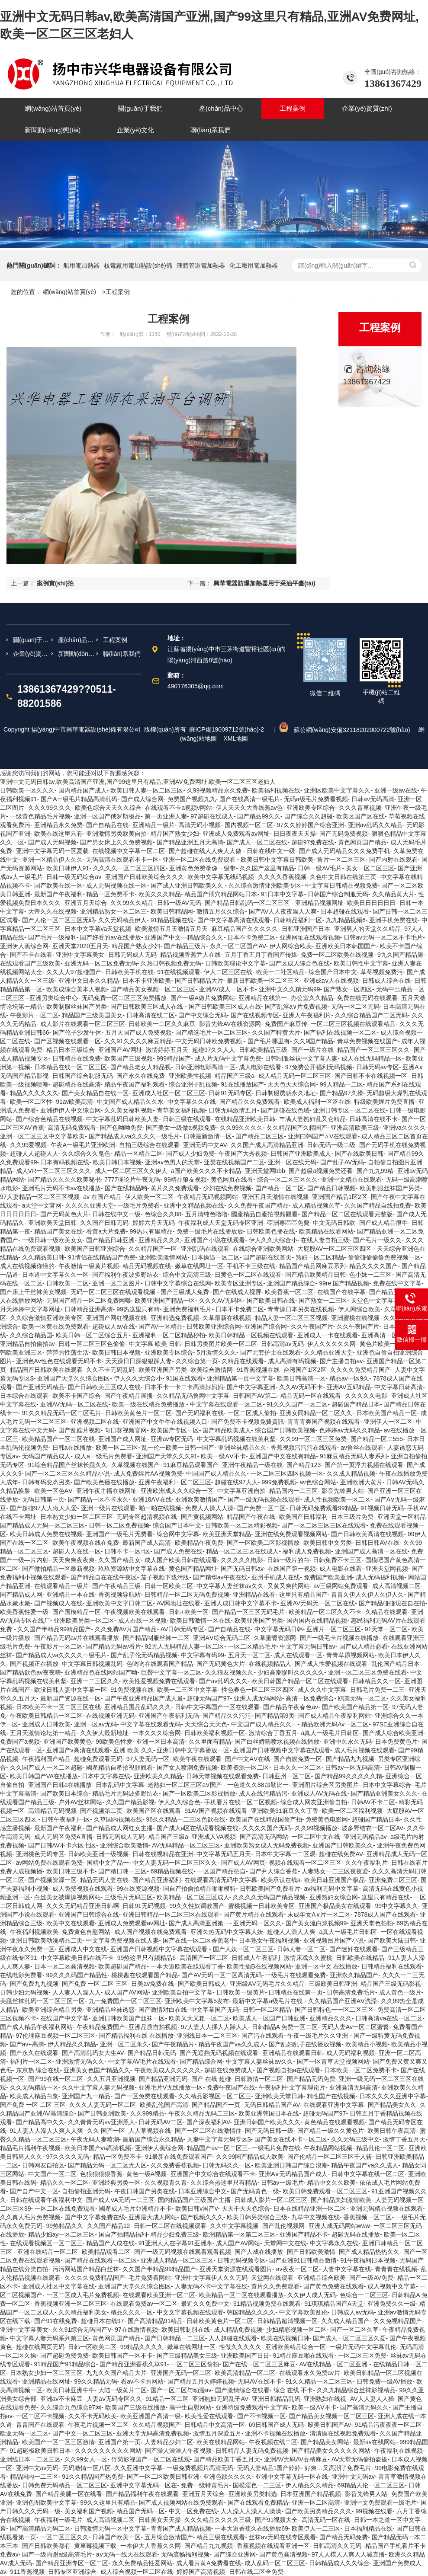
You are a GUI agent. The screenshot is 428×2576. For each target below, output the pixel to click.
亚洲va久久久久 (404, 1127)
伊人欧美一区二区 (149, 1196)
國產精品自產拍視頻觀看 (264, 1214)
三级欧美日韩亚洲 (333, 1983)
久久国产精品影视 (130, 1802)
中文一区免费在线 (193, 2511)
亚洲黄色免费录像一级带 (202, 868)
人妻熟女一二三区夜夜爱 (335, 1871)
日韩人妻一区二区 (301, 1949)
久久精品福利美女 (82, 2312)
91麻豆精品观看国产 (191, 1464)
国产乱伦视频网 (283, 2225)
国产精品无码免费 (311, 2078)
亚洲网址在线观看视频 (310, 937)
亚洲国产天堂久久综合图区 (73, 1378)
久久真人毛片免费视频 (30, 2217)
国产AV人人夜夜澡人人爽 (283, 911)
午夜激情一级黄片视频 (88, 1265)
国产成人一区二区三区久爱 (349, 2338)
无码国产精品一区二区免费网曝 (88, 1300)
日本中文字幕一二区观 (285, 1854)
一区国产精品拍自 (221, 1871)
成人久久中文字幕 (322, 1689)
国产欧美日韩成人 (202, 1983)
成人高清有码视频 (292, 1361)
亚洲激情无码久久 (80, 2061)
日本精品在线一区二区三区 (70, 1067)
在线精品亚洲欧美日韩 (245, 1118)
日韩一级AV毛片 (320, 868)
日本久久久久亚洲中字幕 (392, 2096)
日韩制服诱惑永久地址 (285, 1093)
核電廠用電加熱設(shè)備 (138, 265)
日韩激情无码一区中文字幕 (110, 2528)
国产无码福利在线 (199, 1412)
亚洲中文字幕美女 (80, 954)
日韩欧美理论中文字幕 (235, 963)
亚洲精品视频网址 (319, 902)
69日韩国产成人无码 (276, 2424)
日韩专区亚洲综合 (72, 2571)
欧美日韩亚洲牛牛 (70, 2390)
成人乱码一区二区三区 (275, 2563)
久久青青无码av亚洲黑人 (101, 2122)
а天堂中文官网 (42, 1205)
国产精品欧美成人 (227, 1430)
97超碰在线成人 (212, 816)
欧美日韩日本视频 (117, 1162)
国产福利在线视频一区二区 (340, 1032)
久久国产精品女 (119, 1559)
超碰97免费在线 (313, 842)
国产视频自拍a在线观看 (289, 2070)
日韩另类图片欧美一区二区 (220, 1343)
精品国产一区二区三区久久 (373, 1049)
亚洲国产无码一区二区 (181, 2372)
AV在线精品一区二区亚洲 (334, 2364)
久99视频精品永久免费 (217, 790)
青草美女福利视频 (181, 1110)
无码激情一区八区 (86, 2467)
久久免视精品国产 (397, 2320)
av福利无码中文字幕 (331, 1888)
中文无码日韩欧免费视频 (209, 1041)
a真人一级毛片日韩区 (330, 1732)
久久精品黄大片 (393, 894)
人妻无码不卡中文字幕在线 (211, 2286)
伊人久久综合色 (179, 1802)
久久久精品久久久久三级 (217, 2519)
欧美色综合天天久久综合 (108, 807)
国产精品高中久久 (40, 2122)
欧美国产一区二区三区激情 (58, 2442)
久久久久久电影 (366, 1395)
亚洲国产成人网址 (122, 1438)
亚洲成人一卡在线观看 (327, 1335)
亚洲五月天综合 (85, 902)
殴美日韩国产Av (329, 2424)
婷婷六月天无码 (153, 1222)
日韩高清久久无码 (337, 2545)
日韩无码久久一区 (227, 2165)
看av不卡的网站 (142, 2381)
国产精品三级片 (185, 946)
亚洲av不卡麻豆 (61, 2398)
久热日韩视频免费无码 (171, 963)
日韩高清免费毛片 (351, 1992)
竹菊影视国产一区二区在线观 (150, 2459)
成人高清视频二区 (396, 1585)
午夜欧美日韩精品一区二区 (46, 1715)
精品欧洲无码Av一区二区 (335, 1724)
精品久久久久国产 (373, 1265)
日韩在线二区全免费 (256, 2571)
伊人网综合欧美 (291, 946)
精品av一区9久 (349, 1378)
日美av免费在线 (152, 1983)
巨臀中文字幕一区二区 (171, 1672)
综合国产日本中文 (333, 971)
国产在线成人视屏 (237, 1291)
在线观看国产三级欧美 (30, 963)
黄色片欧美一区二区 (387, 1343)
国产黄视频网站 (202, 1516)
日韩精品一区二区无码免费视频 (187, 1594)
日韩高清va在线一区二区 (388, 2018)
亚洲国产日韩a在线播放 (60, 1784)
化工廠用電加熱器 (253, 265)
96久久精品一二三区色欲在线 (186, 1819)
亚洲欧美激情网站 (163, 1257)
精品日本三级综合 (70, 1049)
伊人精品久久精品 (72, 2044)
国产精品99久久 (258, 816)
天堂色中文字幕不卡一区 (384, 1300)
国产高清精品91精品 (155, 2320)
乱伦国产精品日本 (395, 1663)
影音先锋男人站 (343, 1490)
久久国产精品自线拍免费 (377, 1205)
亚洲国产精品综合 (291, 1283)
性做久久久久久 (240, 2346)
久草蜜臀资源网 (275, 1637)
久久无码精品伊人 (122, 920)
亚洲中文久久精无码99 (289, 989)
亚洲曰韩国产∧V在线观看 (322, 1136)
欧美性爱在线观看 (209, 2416)
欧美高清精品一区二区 (245, 2372)
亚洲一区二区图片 (116, 1283)
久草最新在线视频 (227, 1317)
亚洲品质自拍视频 (153, 2026)
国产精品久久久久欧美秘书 (64, 1179)
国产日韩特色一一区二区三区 (334, 2009)
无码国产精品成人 (46, 1456)
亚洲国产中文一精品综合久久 (184, 937)
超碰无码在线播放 (355, 2234)
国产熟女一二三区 (323, 1300)
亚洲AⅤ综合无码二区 (221, 1637)
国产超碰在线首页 (267, 1257)
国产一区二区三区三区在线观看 (323, 1525)
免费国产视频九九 (191, 799)
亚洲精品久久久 (159, 1240)
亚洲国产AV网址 (120, 1049)
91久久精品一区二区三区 (319, 2381)
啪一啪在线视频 (160, 1508)
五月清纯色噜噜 (206, 1214)
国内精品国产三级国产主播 (194, 2199)
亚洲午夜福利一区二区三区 (174, 1482)
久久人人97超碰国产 (74, 971)
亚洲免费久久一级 (391, 2303)
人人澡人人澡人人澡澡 (251, 2511)
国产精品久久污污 (227, 1715)
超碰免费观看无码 (98, 1758)
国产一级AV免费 (371, 2277)
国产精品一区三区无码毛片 (248, 1611)
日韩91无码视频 (144, 1905)
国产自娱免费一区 (298, 1758)
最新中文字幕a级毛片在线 (268, 2001)
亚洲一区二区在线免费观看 (200, 859)
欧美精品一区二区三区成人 (193, 1897)
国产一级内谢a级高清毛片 (57, 2554)
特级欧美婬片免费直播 (384, 1101)
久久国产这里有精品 (267, 868)
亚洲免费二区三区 (393, 1879)
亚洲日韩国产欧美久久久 (267, 2122)
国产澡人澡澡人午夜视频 (178, 2450)
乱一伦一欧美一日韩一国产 (178, 1447)
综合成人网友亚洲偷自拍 (313, 1802)
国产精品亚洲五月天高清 (190, 842)
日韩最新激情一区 (207, 1136)
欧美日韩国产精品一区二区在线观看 (299, 1681)
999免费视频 (278, 1482)
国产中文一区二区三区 (82, 2433)
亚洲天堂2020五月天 (80, 946)
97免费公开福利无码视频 (319, 1067)
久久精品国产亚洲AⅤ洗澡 (342, 2001)
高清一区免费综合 (310, 1698)
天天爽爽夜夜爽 (73, 1559)
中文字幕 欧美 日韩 (155, 1343)
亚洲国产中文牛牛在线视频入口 (164, 1421)
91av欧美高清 (74, 1101)
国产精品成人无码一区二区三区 (42, 1525)
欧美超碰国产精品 (122, 1966)
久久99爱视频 (28, 1144)
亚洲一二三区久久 (95, 1681)
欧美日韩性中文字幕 (361, 963)
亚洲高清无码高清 (353, 2087)
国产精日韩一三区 (122, 1871)
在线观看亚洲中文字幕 (333, 2104)
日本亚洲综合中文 (202, 2191)
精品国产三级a (234, 1075)
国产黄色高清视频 (283, 2554)
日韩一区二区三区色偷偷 (91, 1343)
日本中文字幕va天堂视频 (98, 928)
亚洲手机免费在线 (393, 920)
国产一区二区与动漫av (181, 2390)
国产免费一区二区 (261, 1508)
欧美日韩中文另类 (327, 1542)
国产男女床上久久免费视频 (116, 842)
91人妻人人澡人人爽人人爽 (47, 2130)
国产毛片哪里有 (269, 1041)
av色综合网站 (317, 1482)
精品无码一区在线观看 (310, 1395)
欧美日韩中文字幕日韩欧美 (277, 859)
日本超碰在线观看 (345, 911)
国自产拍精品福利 (123, 2234)
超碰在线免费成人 (228, 2070)
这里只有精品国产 (303, 1594)
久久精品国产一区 (153, 1248)
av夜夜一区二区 (297, 2269)
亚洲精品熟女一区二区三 (113, 911)
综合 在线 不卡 (293, 2390)
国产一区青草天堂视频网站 (333, 2061)
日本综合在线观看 (24, 1395)
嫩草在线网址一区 (199, 1265)
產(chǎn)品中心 (77, 639)
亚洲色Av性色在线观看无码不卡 (59, 1361)
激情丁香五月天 (404, 2139)
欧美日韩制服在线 (185, 2329)
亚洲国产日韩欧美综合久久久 (144, 876)
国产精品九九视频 (350, 1758)
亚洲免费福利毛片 (187, 1309)
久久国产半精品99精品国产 (54, 1629)
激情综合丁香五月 (273, 1732)
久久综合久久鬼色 (86, 1153)
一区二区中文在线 (316, 1836)
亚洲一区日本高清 (160, 1741)
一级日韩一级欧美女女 (52, 1240)
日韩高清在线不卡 (373, 1118)
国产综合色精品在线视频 (49, 1118)
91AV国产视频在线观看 (215, 1810)
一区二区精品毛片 (252, 1646)
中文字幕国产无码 (214, 2009)
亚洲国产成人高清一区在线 (371, 1551)
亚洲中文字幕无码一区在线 (291, 2476)
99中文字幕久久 (396, 1905)
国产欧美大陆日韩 (391, 1940)
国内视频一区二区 (249, 824)
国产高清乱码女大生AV (93, 2052)
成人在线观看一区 (298, 1655)
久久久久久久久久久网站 (108, 2450)
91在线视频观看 (178, 971)
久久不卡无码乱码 (110, 1369)
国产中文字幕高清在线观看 (233, 920)
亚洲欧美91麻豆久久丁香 (285, 1810)
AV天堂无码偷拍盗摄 (359, 2459)
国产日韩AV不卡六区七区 (62, 1845)
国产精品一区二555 (377, 1438)
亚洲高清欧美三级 (355, 1127)
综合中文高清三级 (187, 1274)
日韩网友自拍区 (43, 2165)
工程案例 (118, 291)
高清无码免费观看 (72, 1127)
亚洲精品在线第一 (262, 997)
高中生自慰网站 (190, 2407)
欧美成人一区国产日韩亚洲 (269, 2018)
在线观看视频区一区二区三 (46, 2243)
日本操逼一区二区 (215, 1257)
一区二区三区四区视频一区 (287, 1473)
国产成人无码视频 (52, 842)
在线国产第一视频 (291, 1568)
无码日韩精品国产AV (272, 2104)
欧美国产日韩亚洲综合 (94, 1248)
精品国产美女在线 (58, 1231)
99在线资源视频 (138, 1888)
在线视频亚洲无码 (110, 1715)
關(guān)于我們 (32, 639)
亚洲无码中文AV (205, 1144)
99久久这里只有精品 (107, 2502)
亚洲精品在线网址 (46, 2381)
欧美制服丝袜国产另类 (76, 1006)
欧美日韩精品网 (172, 911)
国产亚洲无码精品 (40, 1387)
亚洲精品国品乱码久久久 (137, 1706)
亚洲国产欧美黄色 (67, 1741)
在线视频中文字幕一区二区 (128, 850)
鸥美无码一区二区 (362, 1698)
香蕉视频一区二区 (367, 2217)
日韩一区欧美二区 (169, 1585)
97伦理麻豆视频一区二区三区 (56, 2035)
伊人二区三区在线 (228, 971)
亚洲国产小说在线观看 (214, 1240)
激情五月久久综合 (220, 911)
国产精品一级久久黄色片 (330, 2130)
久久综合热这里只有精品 (223, 2182)
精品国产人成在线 (110, 2243)
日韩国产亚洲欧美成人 (300, 1153)
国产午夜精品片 (173, 2044)
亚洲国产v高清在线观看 (78, 1750)
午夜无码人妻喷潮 (95, 2139)
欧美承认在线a (281, 1879)
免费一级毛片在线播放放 (210, 1231)
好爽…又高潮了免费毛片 (338, 2467)
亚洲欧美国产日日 (245, 2355)
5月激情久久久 (216, 1352)
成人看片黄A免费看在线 (208, 2563)
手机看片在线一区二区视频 (240, 1802)
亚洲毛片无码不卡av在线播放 (61, 1188)
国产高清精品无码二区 (40, 2528)
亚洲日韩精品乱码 (276, 2398)
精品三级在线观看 (220, 2537)
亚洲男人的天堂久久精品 (367, 928)
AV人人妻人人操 (372, 2398)
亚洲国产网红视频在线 (116, 1317)
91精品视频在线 (172, 920)
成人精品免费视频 (238, 2329)
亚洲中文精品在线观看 (351, 1179)
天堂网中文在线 (285, 2243)
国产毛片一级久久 (377, 1240)
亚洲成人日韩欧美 (46, 1724)
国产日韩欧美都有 (46, 2545)
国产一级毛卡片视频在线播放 (339, 1637)
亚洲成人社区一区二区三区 (168, 1093)
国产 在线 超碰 (211, 2078)
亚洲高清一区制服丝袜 (391, 1335)
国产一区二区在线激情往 (208, 2130)
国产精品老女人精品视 (140, 1067)
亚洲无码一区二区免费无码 (100, 963)
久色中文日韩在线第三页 (343, 876)
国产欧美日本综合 (64, 1793)
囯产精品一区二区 (279, 1188)
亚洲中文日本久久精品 (88, 980)
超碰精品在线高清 (76, 1084)
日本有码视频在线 (65, 1162)
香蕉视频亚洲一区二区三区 (70, 2303)
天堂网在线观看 (272, 2277)
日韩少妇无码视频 (24, 1992)
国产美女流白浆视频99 (316, 1923)
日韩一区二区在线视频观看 (170, 2225)
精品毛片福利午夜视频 (30, 2148)
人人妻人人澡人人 (76, 1992)
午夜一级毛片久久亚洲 (318, 2035)
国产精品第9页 (275, 1715)
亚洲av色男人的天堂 (172, 1162)
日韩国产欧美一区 (116, 2537)
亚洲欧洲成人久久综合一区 (177, 1490)
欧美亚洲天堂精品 (227, 1534)
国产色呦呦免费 (121, 1127)
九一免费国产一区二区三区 (125, 2001)
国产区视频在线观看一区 (67, 1041)
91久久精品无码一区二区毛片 (62, 1412)
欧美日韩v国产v (196, 2208)
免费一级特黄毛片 (205, 2485)
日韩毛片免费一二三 (377, 1689)
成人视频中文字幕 (391, 2286)
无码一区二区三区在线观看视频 (114, 1291)
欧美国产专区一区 (175, 1430)
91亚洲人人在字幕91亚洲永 (175, 2243)
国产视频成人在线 (58, 1603)
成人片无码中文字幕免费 (228, 1058)
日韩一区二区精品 (267, 2009)
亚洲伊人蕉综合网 (24, 946)
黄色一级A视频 (146, 2173)
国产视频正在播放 (34, 1663)
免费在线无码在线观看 (367, 997)
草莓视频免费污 (381, 971)
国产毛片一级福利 (52, 937)
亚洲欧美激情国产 (199, 1499)
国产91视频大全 (276, 2519)
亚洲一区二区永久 (124, 2044)
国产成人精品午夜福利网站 (334, 1715)
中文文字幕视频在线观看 (190, 2312)
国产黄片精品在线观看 (253, 1914)
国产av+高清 (27, 2044)
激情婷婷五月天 (167, 1049)
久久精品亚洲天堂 (328, 1352)
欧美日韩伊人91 (68, 868)
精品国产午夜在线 (251, 1516)
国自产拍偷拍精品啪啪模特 (199, 1888)
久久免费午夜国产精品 (258, 1205)
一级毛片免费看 (138, 1205)
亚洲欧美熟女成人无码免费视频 (266, 1845)
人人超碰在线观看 (233, 2338)
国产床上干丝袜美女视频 (33, 1291)
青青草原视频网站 (350, 1655)
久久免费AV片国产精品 (126, 1629)
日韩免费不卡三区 (337, 1559)
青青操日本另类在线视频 (300, 1309)
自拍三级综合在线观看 (149, 1144)
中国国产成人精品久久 (216, 1473)
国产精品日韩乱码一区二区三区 (248, 902)
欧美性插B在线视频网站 (259, 1966)
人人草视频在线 (150, 2130)
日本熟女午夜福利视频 (269, 1940)
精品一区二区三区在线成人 (242, 1551)
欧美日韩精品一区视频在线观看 (251, 1335)
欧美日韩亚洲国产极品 (334, 1879)
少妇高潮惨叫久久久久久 (290, 1672)
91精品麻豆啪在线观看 (304, 2355)
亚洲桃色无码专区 (40, 1854)
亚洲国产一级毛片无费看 (119, 1534)
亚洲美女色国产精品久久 (97, 2070)
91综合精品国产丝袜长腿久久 (68, 1464)
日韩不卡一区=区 (127, 1551)
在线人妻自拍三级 (325, 1240)
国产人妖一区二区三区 (243, 1949)
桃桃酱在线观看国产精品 (144, 1975)
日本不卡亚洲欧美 (146, 980)
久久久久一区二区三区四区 (129, 868)
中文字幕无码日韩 (278, 1629)
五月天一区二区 (249, 1655)
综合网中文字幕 (178, 1534)
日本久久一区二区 (297, 1767)
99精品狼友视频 (185, 1179)
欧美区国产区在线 (360, 816)
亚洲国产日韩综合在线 (88, 1914)
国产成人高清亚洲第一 (199, 1923)
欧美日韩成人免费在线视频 (46, 1534)
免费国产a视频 (20, 1741)
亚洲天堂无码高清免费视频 (152, 2433)
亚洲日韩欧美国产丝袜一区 (128, 2018)
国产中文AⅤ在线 (247, 1758)
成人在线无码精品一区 (371, 1058)
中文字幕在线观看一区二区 (226, 1404)
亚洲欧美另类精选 (252, 2493)
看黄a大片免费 (106, 1231)
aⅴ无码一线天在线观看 (127, 2554)
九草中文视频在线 (315, 2217)
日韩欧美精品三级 (263, 1049)
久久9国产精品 (313, 1041)
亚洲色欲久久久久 (227, 2476)
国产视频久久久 (202, 2217)
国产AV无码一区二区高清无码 (221, 1975)
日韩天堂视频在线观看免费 (222, 1776)
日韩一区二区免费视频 (119, 1525)
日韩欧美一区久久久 (27, 790)
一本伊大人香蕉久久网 (150, 2545)
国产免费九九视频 (34, 1983)
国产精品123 (303, 1464)
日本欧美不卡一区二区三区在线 (58, 1706)
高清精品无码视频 (52, 1810)
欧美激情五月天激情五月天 (171, 928)
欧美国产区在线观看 (153, 1810)
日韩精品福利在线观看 (391, 1966)
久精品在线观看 (243, 1361)
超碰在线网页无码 (40, 2346)
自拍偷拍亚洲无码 (86, 2191)
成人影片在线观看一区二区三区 (82, 1023)
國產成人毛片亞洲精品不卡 (135, 2208)
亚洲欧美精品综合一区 (295, 2346)
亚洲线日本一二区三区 (207, 2035)
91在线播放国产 (242, 1084)
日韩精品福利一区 (298, 920)
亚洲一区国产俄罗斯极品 (107, 816)
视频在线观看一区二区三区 (305, 1862)
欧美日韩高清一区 (301, 1378)
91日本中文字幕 (282, 894)
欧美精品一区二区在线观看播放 (241, 2295)
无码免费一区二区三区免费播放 (124, 997)
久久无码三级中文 (355, 2139)
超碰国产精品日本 (355, 1404)
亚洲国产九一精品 (86, 2096)
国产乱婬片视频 (79, 1430)
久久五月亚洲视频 (111, 2078)
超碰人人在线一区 (76, 1551)
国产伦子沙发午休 (77, 1032)
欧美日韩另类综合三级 (257, 2217)
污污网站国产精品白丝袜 (85, 2269)
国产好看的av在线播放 (110, 937)
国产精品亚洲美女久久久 (384, 1793)
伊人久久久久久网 (331, 1343)
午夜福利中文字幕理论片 (292, 2087)
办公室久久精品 (312, 997)
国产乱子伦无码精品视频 (144, 1655)
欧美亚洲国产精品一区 (165, 1300)
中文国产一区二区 (52, 2173)
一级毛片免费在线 (276, 2148)
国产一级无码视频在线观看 (264, 1499)
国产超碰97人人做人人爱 (43, 1508)
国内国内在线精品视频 (316, 1620)
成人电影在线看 (260, 1067)
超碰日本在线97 (102, 2320)
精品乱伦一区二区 (380, 2148)
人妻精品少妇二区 (169, 2442)
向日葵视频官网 (125, 1430)
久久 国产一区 (106, 2130)
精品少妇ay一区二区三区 (61, 2234)
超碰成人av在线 (113, 1326)
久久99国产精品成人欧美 (249, 2156)
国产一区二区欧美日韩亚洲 (163, 2476)
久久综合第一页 (197, 1361)
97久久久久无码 (68, 2156)
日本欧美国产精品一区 (386, 1412)
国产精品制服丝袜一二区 (156, 1637)
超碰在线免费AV (341, 1854)
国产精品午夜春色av (290, 1706)
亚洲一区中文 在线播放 (326, 1966)
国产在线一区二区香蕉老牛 (199, 1940)
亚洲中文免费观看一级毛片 (380, 2502)
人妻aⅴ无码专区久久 (114, 2398)
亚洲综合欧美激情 (124, 1845)
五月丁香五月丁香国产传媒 (261, 954)
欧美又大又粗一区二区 (199, 2018)
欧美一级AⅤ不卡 (223, 1456)
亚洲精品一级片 (153, 824)
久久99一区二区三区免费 (313, 1438)
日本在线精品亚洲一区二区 (310, 2208)
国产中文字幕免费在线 (94, 2217)
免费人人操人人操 (209, 1508)
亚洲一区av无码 (95, 1724)
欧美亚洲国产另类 (162, 1369)
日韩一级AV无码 (179, 902)
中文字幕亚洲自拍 (241, 1490)
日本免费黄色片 (396, 1741)
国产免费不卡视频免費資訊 (247, 1421)
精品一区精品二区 (138, 1153)
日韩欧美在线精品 (360, 1957)
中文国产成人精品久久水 (130, 1101)
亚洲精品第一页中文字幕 (240, 1378)
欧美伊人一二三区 (316, 2528)
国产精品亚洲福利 (156, 1879)
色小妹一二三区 (370, 1274)
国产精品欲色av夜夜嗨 (30, 1672)
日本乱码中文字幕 (120, 1784)
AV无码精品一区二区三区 (186, 1845)
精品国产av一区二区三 (217, 2148)
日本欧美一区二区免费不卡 (360, 2070)
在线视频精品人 (270, 1663)
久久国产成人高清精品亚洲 (267, 1144)
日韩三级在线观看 (187, 1118)
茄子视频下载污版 (165, 1577)
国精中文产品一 (108, 1862)
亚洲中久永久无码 (347, 1741)
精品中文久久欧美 (331, 2182)
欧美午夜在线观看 (197, 1758)
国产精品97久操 (341, 1093)
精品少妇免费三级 (175, 2234)
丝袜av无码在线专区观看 (282, 2537)
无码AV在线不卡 (260, 2381)
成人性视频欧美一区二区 (337, 1499)
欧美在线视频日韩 (285, 2338)
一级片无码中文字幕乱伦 (363, 2346)
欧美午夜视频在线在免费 (85, 1542)
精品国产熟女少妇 (175, 833)
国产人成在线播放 (259, 2251)
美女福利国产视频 (88, 2511)
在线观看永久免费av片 (309, 2372)
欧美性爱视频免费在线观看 (158, 1681)
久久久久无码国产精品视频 (269, 1897)
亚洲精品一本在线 (70, 1594)
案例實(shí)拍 (55, 583)
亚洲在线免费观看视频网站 (291, 1534)
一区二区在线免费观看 (65, 2208)
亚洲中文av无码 (37, 2467)
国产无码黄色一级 (255, 2191)
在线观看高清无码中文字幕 (220, 1879)
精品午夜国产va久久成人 (231, 2044)
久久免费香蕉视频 (175, 2165)
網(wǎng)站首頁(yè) (69, 291)
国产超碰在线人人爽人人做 (206, 850)
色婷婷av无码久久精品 (349, 1430)
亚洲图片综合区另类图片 (325, 1784)
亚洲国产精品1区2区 (339, 1196)
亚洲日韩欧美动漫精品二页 (46, 1940)
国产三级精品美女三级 (187, 2355)
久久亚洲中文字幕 (138, 2467)
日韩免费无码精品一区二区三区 (64, 2485)
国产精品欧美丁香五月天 (226, 2459)
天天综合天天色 (206, 1724)
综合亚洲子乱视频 (193, 1084)
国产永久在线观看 (34, 2052)
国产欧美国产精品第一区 (355, 1706)
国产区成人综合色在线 (299, 963)
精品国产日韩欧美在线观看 (46, 1369)
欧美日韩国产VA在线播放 (44, 1776)
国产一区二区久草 (354, 2329)
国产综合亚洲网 (234, 2554)
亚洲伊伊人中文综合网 (70, 1110)
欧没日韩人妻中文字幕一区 (70, 1689)
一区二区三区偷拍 (195, 2364)
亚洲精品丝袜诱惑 (110, 2009)
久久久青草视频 (360, 807)
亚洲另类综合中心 (53, 997)
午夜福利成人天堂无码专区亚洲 (220, 1222)
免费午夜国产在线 (231, 2087)
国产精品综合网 (201, 2061)
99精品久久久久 (142, 2346)
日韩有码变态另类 (46, 1482)
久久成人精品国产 (345, 2320)
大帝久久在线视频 (52, 911)
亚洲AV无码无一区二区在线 (317, 1603)
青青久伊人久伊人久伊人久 (367, 1594)
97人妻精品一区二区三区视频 (40, 1196)
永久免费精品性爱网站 (142, 2563)
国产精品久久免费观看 (249, 1101)
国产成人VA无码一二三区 (120, 2199)
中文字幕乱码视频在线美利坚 (236, 1438)
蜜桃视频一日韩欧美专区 (261, 1905)
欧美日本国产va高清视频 (98, 2148)
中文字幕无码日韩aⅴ (307, 1646)
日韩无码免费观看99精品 (323, 1508)
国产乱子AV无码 (342, 1162)
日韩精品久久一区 (376, 1681)
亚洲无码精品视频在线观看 (386, 2208)
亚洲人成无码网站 (258, 1698)
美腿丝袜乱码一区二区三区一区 (42, 2001)
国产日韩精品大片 (199, 980)
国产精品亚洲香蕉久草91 (133, 2364)
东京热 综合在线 (38, 2070)
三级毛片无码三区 (128, 1897)
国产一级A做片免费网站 (203, 997)
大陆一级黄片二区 (122, 2390)
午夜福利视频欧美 (34, 1931)
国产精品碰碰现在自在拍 (392, 1603)
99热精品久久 (65, 2225)
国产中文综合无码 (202, 1015)
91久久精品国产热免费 (92, 2476)
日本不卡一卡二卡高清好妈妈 (184, 1387)
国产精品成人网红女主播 (119, 1828)
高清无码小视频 (199, 824)
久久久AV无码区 (221, 1300)
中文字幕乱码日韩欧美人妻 (122, 1118)
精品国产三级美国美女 (92, 1015)
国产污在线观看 (262, 2035)
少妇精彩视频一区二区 (296, 2329)
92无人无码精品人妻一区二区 (184, 1646)
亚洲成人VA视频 (214, 1836)
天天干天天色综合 (246, 2208)
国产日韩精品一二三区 (175, 2338)
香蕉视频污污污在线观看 (303, 1447)
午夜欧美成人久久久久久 (167, 2070)
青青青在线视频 (396, 2269)
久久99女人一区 (86, 2459)
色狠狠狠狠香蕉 (101, 2173)
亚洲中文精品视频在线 (194, 1205)
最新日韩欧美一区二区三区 (263, 980)
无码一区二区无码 (355, 1006)
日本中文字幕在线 (106, 1776)
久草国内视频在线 (118, 1819)
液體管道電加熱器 (201, 265)
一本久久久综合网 (156, 1732)
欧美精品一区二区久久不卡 (325, 1611)
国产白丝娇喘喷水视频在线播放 (277, 1741)
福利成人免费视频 (307, 1551)
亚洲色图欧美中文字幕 (46, 2502)
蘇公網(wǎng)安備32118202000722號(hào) (345, 729)
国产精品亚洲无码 (163, 2078)
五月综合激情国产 (169, 2537)
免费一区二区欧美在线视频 (337, 954)
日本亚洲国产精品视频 (310, 2493)
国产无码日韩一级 (269, 2130)
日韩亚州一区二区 (286, 1776)
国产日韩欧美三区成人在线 (147, 1006)
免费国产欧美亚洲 (328, 1577)
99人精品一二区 (341, 1084)
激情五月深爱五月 (217, 2433)
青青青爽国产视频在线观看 (323, 1421)
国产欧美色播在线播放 (104, 1482)
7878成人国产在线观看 (385, 1914)
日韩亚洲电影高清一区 (205, 1067)
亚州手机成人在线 (275, 1577)
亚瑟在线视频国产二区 (234, 1162)
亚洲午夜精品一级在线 (252, 1464)
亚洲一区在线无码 (292, 1162)
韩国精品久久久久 (251, 2312)
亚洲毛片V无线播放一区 (170, 2087)
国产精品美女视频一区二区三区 (152, 989)
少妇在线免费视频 (227, 1188)
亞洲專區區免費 (288, 1222)
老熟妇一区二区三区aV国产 (185, 1784)
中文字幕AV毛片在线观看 (142, 2061)
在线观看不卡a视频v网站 (178, 807)
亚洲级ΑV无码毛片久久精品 (267, 1983)
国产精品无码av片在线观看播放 (76, 1637)
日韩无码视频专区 (241, 2260)
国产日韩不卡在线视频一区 (371, 1075)
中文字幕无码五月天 (223, 1854)
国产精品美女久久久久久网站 (331, 2450)
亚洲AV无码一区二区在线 (74, 1404)
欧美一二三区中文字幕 (187, 1689)
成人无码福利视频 (380, 1577)
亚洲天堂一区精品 (401, 1516)
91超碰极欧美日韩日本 (40, 2450)
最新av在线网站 (374, 2442)
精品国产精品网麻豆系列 (312, 1265)
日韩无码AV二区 (160, 2122)
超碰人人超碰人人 (34, 1153)
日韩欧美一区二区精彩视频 (241, 1525)
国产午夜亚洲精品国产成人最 (143, 1698)
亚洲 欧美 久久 (133, 1750)
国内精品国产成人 (82, 790)
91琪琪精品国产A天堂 (334, 2303)
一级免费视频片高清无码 (200, 2467)
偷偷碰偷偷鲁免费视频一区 (384, 1257)
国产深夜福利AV (208, 2122)
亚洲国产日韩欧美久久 (342, 1845)
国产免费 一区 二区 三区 (95, 1983)
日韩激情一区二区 (259, 2078)
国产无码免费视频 (343, 833)
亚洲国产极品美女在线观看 (335, 1905)
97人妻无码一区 (148, 1758)
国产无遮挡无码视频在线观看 (219, 2052)
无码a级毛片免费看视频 (316, 799)
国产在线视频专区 (255, 1015)
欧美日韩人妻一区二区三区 (146, 790)
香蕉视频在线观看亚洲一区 (273, 2545)
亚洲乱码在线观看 (205, 1248)
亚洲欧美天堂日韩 (52, 1222)
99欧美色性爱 (114, 1741)
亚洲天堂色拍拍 (372, 1923)
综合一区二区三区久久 (287, 1179)
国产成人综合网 (142, 799)
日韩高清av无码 (282, 1343)
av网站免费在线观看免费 (49, 1862)
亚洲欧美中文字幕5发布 (197, 2001)
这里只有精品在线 (385, 1897)
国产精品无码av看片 (113, 1646)
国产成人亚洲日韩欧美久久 (188, 885)
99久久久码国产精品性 (77, 1975)
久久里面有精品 (210, 1741)
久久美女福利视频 (128, 1110)
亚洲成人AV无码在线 (319, 1793)
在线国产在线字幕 (341, 1291)
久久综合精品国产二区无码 (371, 1015)
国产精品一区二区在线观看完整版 (347, 1214)
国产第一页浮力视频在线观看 (364, 1464)
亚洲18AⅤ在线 (152, 1499)
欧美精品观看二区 (106, 2251)
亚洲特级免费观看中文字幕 (252, 2407)
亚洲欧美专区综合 (310, 807)
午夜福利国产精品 (46, 1758)
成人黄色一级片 (400, 1992)
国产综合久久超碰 (308, 816)
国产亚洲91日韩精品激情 (303, 2260)
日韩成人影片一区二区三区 (271, 2199)
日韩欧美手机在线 (129, 971)
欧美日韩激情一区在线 (200, 1620)
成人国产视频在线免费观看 (150, 1931)
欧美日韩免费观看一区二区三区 (325, 2191)
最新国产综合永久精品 (152, 2139)
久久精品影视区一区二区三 (214, 2096)
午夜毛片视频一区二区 (98, 2424)
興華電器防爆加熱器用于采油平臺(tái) (264, 583)
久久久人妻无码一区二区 (102, 2104)
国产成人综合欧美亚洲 (393, 1732)
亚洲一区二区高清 (316, 2502)
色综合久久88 (163, 1214)
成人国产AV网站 (126, 1992)
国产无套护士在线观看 (270, 1352)
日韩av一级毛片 (282, 2182)
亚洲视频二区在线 (95, 1421)
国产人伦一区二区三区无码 (58, 920)
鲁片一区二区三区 (341, 859)
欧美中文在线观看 (70, 1923)
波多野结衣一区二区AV (372, 1828)
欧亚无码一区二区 (24, 2433)
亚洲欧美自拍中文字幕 (182, 1992)
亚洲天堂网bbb (265, 1170)
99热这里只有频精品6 (146, 1957)
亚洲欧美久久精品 (158, 1776)
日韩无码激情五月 (233, 1110)
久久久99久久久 (49, 807)
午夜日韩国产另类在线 (144, 2191)
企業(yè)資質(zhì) (32, 653)
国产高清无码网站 (264, 1836)
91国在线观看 (184, 1378)
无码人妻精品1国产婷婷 (269, 2467)
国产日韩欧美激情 (311, 2251)
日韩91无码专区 (230, 1093)
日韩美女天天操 (159, 2519)
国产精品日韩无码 (152, 2052)
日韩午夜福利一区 (66, 1819)
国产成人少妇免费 (190, 1153)
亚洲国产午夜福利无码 (168, 1715)
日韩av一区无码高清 (352, 1767)
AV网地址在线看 (179, 1603)
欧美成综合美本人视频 (76, 989)
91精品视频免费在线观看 (267, 2303)
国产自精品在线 (107, 824)
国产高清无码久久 (364, 2407)
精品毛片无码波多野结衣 (125, 1793)
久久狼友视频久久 (229, 1672)
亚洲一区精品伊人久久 (52, 859)
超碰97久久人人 (213, 1049)
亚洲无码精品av (365, 1836)
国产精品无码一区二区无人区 (107, 2165)
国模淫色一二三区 (257, 2485)
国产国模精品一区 (76, 1611)
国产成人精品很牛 (383, 1222)
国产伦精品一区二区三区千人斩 (329, 2156)
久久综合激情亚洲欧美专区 (264, 885)
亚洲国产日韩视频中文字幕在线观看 (281, 1750)
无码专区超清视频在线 (146, 1516)
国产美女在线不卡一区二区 (290, 2139)
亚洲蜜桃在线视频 (355, 1317)
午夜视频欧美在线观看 (134, 1611)
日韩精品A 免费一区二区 (285, 2026)
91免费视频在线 (132, 1689)
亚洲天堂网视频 (387, 1568)
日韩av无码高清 (372, 799)
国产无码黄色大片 (64, 1214)
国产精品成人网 (21, 1594)
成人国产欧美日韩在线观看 (181, 1559)
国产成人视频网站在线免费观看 (181, 2502)
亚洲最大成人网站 (153, 2217)
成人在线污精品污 (263, 1793)
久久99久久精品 (132, 902)
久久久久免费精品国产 (360, 1369)
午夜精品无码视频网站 (207, 1196)
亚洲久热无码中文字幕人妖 (226, 1931)
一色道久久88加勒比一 (258, 1784)
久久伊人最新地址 (104, 1732)
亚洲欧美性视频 (190, 1075)
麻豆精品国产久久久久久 (244, 928)
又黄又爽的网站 (288, 1585)
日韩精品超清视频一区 (287, 2320)
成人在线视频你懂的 (27, 1265)
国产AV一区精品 (160, 1326)
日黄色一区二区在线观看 (248, 1274)
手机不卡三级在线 (251, 1265)
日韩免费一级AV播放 (385, 2381)
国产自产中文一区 (34, 2191)
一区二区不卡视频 (40, 2416)
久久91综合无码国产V (81, 2329)
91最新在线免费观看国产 (178, 2156)
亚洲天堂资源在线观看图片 (236, 2269)
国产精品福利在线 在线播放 (136, 2035)
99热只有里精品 (151, 1231)
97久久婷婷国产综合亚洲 (310, 824)
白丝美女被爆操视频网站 (67, 1897)
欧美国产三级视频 (128, 1058)
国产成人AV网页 (243, 1862)
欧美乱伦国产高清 (164, 2104)
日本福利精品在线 (368, 2528)
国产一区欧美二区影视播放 (263, 1542)
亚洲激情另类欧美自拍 (116, 833)
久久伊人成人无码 (311, 2295)
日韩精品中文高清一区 (214, 2424)
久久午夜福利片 (366, 1862)
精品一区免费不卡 (110, 894)
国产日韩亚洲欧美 (102, 2113)
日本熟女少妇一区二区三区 (76, 1516)
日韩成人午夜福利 (256, 1957)
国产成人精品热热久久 (369, 2251)
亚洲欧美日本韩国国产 (345, 946)
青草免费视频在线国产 (367, 1041)
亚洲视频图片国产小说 (333, 1940)
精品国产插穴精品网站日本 (220, 894)
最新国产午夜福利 (58, 894)
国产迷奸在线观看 (353, 1949)
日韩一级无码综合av (73, 876)
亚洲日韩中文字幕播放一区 (193, 1750)
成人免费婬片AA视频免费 (148, 1473)
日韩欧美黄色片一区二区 (138, 1412)
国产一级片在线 (312, 1049)
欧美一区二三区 (117, 1447)
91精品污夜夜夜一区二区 (388, 2424)
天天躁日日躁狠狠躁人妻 (138, 1361)
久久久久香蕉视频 (282, 876)
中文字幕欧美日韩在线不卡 (77, 1957)
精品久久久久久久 (34, 1093)
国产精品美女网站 (325, 2442)
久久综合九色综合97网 (71, 2407)
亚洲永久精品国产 (354, 1975)
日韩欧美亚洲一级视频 (98, 1854)
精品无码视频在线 (146, 1265)
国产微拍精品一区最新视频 (58, 1568)
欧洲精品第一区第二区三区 (239, 2234)
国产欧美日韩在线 (271, 1300)
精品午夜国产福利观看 (134, 1084)
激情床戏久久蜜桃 (308, 1957)
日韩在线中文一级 (271, 850)
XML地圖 (235, 738)
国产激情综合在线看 (242, 2390)
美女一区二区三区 (370, 868)
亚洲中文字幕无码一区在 (143, 2485)
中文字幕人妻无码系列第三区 (49, 2338)
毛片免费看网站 (150, 2277)
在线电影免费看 (21, 1975)
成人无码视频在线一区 (116, 885)
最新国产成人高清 (146, 1542)
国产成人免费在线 (178, 1551)
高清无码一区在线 (326, 2519)
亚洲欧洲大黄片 (361, 1482)
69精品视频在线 (172, 1871)
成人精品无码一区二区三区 (294, 1075)
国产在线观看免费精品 (258, 2502)
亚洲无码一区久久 (257, 1923)
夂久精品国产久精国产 (297, 1127)
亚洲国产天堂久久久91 (166, 1456)
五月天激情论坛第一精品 (43, 1732)
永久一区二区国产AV (238, 946)
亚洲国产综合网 (266, 1326)
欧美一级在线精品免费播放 (149, 1404)
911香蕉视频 (27, 2571)
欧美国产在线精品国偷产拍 (265, 1819)
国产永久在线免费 (140, 1075)
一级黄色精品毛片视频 (40, 816)
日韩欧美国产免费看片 (270, 1888)
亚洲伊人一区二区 (388, 1421)
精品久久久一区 (131, 2312)
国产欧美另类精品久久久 (318, 2511)
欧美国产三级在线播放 (135, 2407)
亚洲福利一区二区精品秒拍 (168, 1335)
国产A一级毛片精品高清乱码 (79, 799)
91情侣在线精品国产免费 (101, 1257)
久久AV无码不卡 (301, 1387)
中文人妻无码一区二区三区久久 (174, 1862)
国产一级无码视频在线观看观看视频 (182, 2251)
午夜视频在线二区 (273, 2442)
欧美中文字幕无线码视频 (220, 876)
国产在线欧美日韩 (359, 1153)
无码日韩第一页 (43, 1499)
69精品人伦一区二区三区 (371, 2485)
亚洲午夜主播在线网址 (106, 1490)
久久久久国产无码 (266, 1828)
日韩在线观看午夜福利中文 (46, 2199)
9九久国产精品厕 (400, 954)
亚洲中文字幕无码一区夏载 (52, 850)
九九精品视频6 (346, 920)
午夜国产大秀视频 (243, 1153)
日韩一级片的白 (288, 1559)
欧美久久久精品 (159, 894)
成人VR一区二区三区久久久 (53, 1170)
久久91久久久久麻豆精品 (138, 1041)
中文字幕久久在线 (191, 1101)
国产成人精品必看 (363, 1646)
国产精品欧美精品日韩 (315, 1274)
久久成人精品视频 (351, 1473)
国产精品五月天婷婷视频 (200, 2381)
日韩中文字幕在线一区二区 (367, 2173)
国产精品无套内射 (393, 1291)
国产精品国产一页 (216, 2104)
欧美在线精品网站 (220, 2442)
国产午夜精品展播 (128, 1395)
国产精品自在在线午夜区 (104, 1577)
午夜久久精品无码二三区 (201, 2113)
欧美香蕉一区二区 (289, 1291)
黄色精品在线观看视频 (334, 2122)
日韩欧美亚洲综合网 (214, 1326)
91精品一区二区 (167, 2398)
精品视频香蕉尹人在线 (190, 954)
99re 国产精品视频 (344, 1283)
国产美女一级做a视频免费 (181, 1127)
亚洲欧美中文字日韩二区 (119, 1603)
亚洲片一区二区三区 (333, 1629)
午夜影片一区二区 (34, 1015)
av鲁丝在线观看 (362, 1447)
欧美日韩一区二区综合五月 (92, 1335)
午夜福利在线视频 (398, 2450)
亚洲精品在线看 (254, 1594)
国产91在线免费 (55, 2320)
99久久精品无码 (95, 2381)
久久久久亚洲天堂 (89, 1205)
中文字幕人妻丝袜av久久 (230, 1585)
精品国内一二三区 (293, 1490)
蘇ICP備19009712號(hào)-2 (226, 729)
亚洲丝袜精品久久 (242, 1447)
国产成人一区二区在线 (257, 842)
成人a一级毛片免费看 (103, 1456)
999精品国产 (174, 1058)
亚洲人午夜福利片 (307, 1015)
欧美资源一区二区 (245, 1767)
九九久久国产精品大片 (116, 2372)
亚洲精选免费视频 (175, 1317)
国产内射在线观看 (393, 859)
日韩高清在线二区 (150, 1015)
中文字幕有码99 (202, 1655)
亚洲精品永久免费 (58, 824)
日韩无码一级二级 (331, 1144)
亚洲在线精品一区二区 (47, 2251)
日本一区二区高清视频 (64, 1966)
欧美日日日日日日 (371, 902)
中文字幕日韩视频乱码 (92, 1663)
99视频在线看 (374, 2511)
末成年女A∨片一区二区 (318, 1914)
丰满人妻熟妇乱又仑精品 (312, 1118)
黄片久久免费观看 (175, 1188)
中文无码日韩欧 (334, 1222)
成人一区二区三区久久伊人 (131, 1170)
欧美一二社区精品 (280, 971)
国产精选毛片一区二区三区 (211, 1032)
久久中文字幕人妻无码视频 (98, 2087)
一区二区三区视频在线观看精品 (353, 1023)
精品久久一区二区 (64, 2182)
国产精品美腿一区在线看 (68, 2493)
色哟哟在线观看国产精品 (159, 1663)
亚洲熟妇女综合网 (333, 1897)
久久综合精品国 (31, 1335)
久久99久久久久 (241, 1127)
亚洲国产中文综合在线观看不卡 (213, 2173)
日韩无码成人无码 (132, 954)
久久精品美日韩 (43, 1257)
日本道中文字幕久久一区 (55, 1274)
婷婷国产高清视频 (201, 2571)
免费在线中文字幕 (397, 1283)
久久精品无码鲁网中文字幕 (193, 1395)
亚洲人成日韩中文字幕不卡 (240, 1603)
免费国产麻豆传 (286, 1023)
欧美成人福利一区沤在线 (317, 1101)
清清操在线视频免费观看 (342, 2433)
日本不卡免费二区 (251, 937)
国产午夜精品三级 (116, 1585)
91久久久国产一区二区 (297, 1404)
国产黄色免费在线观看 (333, 2286)
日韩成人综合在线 (386, 980)
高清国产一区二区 (204, 1957)
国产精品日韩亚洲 (110, 1240)
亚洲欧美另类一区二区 (84, 1620)
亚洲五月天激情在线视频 (275, 1196)
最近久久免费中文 (205, 2303)
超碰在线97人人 (236, 1482)
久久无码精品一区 (34, 2087)
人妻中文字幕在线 (346, 2269)
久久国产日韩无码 (104, 1222)
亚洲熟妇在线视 (325, 2398)
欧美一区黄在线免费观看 (55, 1326)
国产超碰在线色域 (285, 1110)
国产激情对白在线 (162, 2009)
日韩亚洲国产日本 (306, 928)
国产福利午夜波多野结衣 (125, 1274)
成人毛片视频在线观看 (364, 1750)
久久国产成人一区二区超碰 (46, 1767)
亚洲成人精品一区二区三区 (177, 2260)
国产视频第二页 (101, 1810)
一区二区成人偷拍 (252, 1412)
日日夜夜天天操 (295, 833)
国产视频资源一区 (52, 1879)
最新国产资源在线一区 (70, 1698)
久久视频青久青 (166, 2182)
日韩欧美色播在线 (271, 1231)
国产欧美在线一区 (58, 885)
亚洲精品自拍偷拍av (27, 1343)
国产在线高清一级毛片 (249, 799)
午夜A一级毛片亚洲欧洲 (83, 1144)
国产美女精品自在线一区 (95, 1093)
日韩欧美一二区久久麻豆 (162, 1023)
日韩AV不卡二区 (373, 1802)
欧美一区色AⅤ (53, 1490)
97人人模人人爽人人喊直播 (348, 2554)
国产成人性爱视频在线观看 (331, 1663)
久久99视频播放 (316, 1828)
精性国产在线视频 (331, 2096)
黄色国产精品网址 (193, 1568)
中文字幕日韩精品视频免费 (341, 885)
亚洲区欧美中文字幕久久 (337, 790)
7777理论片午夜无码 (132, 1179)
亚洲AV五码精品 (349, 1387)
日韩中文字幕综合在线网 (178, 1283)
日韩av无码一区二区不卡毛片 (383, 937)
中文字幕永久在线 (334, 2243)
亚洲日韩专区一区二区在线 (349, 1110)
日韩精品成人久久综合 (339, 2563)
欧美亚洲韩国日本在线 (268, 2113)
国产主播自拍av (341, 1361)
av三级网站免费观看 (340, 1585)
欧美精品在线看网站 (326, 1231)
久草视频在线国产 (135, 1464)
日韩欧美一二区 (67, 1283)
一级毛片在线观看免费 (295, 1975)
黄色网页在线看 (232, 1179)
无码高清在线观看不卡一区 (122, 859)
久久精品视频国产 (156, 2424)
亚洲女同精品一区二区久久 (316, 1412)
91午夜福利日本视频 (368, 2260)
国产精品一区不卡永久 (98, 1499)
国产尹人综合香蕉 (273, 1871)
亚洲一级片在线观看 (108, 1508)
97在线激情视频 (136, 2329)
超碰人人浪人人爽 (291, 1931)
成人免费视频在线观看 (82, 1888)
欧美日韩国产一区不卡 (122, 2355)
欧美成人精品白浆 (34, 2096)
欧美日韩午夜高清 (391, 2130)
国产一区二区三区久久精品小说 (67, 1473)
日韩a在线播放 (72, 1447)
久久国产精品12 (108, 2225)
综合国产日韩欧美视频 (285, 1430)
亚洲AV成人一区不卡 (227, 989)
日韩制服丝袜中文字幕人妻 (301, 1058)
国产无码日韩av (242, 1568)
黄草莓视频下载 (95, 2545)
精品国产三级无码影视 (390, 1983)
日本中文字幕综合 (387, 1784)
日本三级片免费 (352, 1516)
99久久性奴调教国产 (197, 1905)
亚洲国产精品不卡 (304, 2234)
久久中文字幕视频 (234, 2225)
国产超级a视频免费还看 (321, 1170)
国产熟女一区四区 (348, 989)
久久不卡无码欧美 (92, 2416)
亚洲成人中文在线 (82, 1949)
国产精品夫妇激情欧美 (341, 2199)
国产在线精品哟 (126, 1188)
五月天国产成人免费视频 (138, 1032)
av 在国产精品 (102, 1196)
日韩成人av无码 (352, 2312)
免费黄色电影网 (327, 1819)
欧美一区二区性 (31, 1101)
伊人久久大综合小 (273, 1240)
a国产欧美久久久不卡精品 (206, 1170)
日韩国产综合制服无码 (338, 894)
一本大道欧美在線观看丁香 (187, 1966)
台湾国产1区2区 (305, 1369)
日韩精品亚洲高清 (88, 1309)
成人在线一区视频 (142, 1620)
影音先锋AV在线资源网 (230, 1023)
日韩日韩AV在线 (377, 1542)
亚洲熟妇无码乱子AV (220, 2398)
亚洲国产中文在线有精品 (282, 1456)
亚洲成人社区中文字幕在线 (58, 2286)
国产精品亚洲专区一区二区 (71, 2563)
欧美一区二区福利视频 (352, 1810)
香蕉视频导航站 (119, 1594)
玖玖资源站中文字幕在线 (131, 1568)
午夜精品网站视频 (328, 2148)
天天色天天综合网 (291, 1084)
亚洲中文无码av (353, 2476)
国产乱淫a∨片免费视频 (296, 1006)
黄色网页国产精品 (362, 842)
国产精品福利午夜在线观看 (142, 2493)
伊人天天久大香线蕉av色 (249, 807)
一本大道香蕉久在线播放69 (251, 2528)
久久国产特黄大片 (276, 1032)
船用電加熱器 (81, 265)
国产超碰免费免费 (64, 2355)
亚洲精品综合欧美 (321, 2277)
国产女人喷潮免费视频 (187, 1767)
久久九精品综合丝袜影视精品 (356, 2390)
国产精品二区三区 (259, 1136)
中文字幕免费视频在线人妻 (122, 1940)
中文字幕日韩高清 (398, 1387)
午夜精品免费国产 (101, 2026)
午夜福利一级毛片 (58, 2519)
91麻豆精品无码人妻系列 (353, 1456)
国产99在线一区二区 (56, 2078)
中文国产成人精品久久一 (264, 1724)
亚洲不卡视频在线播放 (275, 2433)
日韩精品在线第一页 (295, 1992)
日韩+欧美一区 (189, 1611)
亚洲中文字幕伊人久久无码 (211, 2277)
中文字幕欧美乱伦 (303, 2312)
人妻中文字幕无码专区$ (219, 2139)
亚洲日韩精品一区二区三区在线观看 (170, 1914)
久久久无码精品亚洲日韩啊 (82, 1905)
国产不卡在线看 (31, 954)
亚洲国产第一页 (119, 2442)
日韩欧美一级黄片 (240, 1992)
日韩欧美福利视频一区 (214, 1732)
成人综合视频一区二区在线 (136, 2571)
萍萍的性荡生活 (67, 1352)
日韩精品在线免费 (76, 1058)
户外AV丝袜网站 (80, 1802)
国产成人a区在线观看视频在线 (198, 1828)
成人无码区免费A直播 (63, 1836)
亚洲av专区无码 (172, 1438)
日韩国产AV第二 (255, 1395)
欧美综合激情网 (211, 1369)
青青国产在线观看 (40, 2424)
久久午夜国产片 (312, 1326)
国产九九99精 (375, 1170)
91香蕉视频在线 (258, 1369)
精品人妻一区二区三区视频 (291, 1317)
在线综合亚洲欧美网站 (263, 1248)
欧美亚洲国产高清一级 (150, 2416)
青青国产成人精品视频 (181, 2528)
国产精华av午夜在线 (220, 1577)
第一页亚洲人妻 (166, 816)
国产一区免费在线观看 (144, 2096)
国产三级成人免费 (185, 1291)
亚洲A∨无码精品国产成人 (293, 2173)
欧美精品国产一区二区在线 (58, 1438)
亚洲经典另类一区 (116, 2182)
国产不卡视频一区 (261, 2416)
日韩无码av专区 (377, 1067)
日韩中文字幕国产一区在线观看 (217, 1706)
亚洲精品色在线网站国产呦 (100, 1672)
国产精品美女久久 (392, 2104)
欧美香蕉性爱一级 (24, 1611)
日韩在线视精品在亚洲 (162, 1854)
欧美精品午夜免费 (199, 1542)
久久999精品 (147, 2113)
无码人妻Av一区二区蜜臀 (355, 2026)
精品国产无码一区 (140, 2511)
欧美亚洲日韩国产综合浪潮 (291, 2165)
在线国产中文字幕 (64, 2018)
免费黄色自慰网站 (86, 1931)
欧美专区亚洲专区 (239, 1283)
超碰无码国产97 (208, 1698)
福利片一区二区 (31, 2061)
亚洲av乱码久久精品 (375, 824)
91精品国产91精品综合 (65, 2364)
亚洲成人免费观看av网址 (236, 833)
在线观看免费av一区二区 (143, 2303)
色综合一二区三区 (364, 2295)
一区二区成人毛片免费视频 (82, 2295)
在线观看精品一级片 (61, 1585)
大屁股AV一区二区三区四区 (335, 1248)
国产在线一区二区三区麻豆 (259, 2364)
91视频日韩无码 (382, 1508)
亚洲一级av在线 (395, 790)
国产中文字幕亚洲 (251, 1387)
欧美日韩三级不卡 (70, 1871)
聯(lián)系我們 (122, 653)
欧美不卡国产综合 (76, 1395)
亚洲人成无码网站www (339, 2225)
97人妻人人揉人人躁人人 (214, 2026)
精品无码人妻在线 (104, 1879)
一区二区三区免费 (362, 2355)
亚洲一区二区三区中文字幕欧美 (42, 1136)
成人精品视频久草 (316, 1205)
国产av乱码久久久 (223, 1681)
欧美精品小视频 (366, 2044)
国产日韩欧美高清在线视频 (367, 1534)
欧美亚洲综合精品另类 (52, 2009)
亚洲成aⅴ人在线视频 (331, 980)
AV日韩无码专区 (183, 1629)
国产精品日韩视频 (331, 1188)
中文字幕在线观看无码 (150, 1724)
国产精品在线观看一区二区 (100, 2260)
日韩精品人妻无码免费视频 (252, 2450)
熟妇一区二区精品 (320, 1257)
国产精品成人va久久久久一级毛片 (134, 1136)
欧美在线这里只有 (58, 833)
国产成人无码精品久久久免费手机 (344, 850)
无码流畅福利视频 (185, 2554)
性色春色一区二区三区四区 (258, 1689)
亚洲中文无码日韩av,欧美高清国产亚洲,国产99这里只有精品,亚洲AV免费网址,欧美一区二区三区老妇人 (138, 781)
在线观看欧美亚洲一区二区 (158, 2295)
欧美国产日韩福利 (303, 1516)
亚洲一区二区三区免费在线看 (367, 1672)
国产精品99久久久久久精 (348, 1776)
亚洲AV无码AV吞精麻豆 (296, 2459)
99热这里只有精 (138, 1309)
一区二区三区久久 (64, 2537)
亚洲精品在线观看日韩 (292, 2052)
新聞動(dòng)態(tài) (77, 653)
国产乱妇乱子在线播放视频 (305, 2044)
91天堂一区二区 (386, 1629)
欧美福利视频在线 (276, 790)
